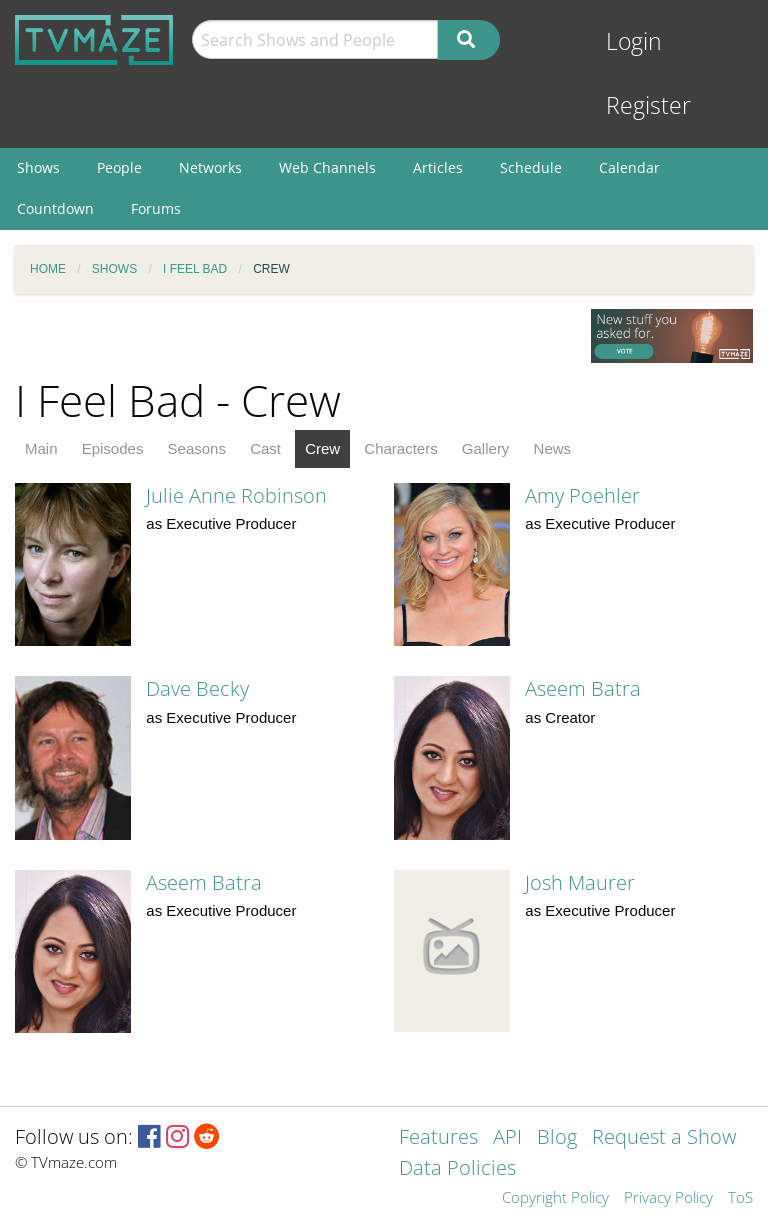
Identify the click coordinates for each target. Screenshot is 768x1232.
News (553, 448)
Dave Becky (197, 688)
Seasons (197, 448)
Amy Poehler (582, 495)
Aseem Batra (583, 688)
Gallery (486, 448)
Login (634, 41)
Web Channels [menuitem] (327, 167)
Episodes (113, 448)
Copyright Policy (555, 1198)
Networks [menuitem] (210, 167)
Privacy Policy (668, 1198)
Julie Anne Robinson (236, 495)
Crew (322, 448)
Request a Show (664, 1138)
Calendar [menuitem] (629, 167)
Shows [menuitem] (38, 167)
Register (648, 105)
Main (41, 448)
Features (438, 1138)
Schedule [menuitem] (531, 167)
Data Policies (457, 1169)
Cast (265, 448)
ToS (740, 1198)
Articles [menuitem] (438, 167)
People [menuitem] (119, 167)
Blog (557, 1138)
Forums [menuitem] (156, 208)
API (507, 1138)
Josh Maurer (580, 882)
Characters (400, 448)
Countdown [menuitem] (55, 208)
